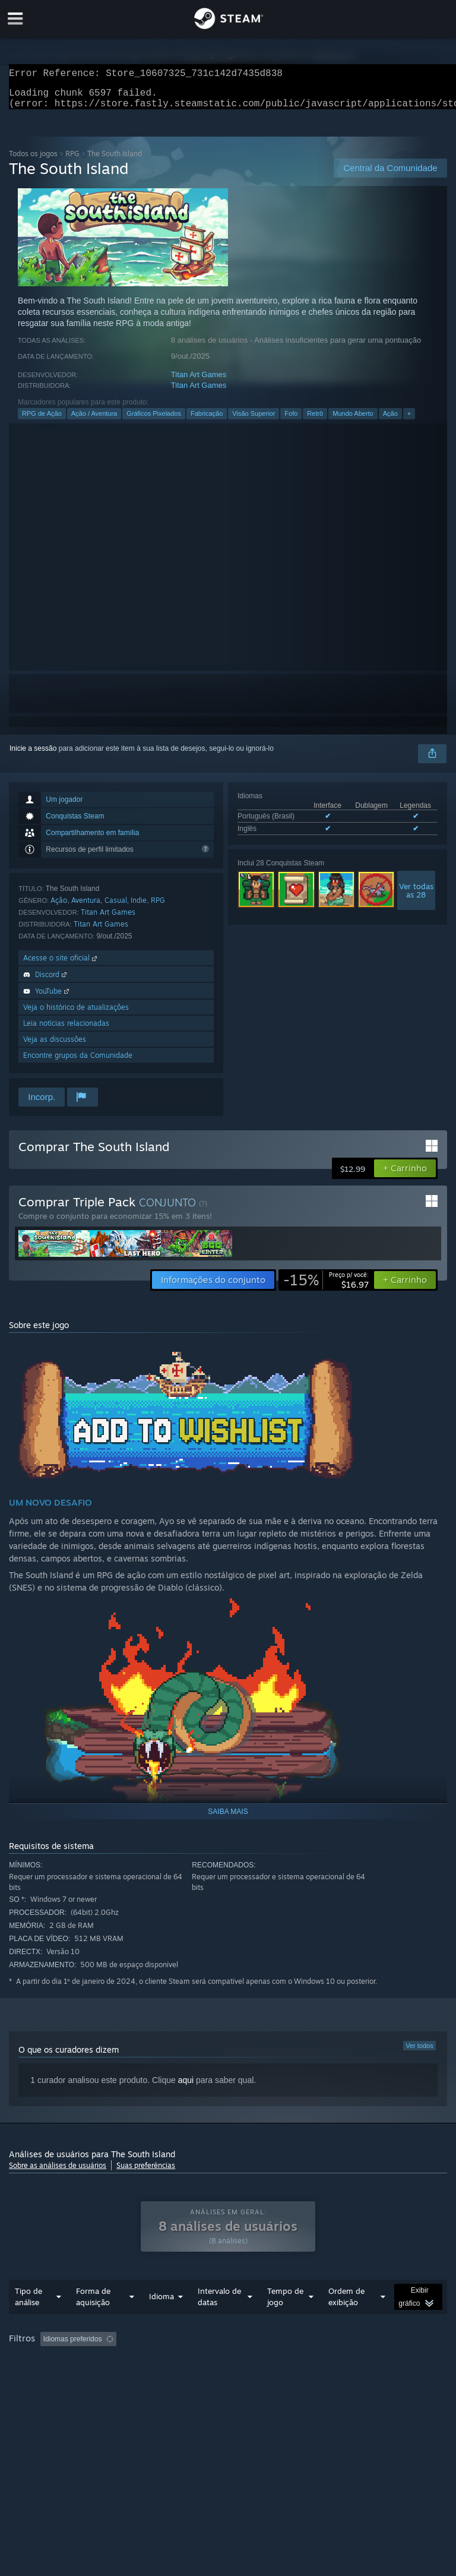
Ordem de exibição (346, 2320)
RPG (72, 160)
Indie (139, 907)
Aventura (85, 907)
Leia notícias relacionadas (66, 1030)
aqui (186, 2087)
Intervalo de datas (219, 2320)
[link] (326, 1287)
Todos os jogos (33, 160)
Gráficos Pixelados (153, 420)
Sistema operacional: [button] (190, 2379)
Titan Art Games (198, 381)
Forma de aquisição (93, 2320)
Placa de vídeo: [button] (335, 2379)
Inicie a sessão (33, 755)
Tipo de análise (28, 2320)
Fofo (290, 420)
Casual (115, 907)
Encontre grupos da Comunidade (77, 1062)
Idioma (161, 2320)
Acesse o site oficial (61, 964)
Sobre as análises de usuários (57, 2172)
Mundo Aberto (352, 420)
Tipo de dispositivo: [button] (42, 2393)
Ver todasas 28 (416, 897)
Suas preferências (145, 2172)
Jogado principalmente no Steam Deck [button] (73, 2379)
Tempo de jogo (285, 2320)
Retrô (315, 420)
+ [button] (409, 420)
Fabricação (207, 420)
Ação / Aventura (94, 420)
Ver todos (419, 2052)
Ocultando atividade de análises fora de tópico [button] (207, 2363)
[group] (227, 2378)
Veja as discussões (54, 1046)
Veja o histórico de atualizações (76, 1014)
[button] (404, 1175)
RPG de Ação (42, 420)
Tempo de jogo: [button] (327, 2363)
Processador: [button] (267, 2379)
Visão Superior (253, 420)
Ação (390, 420)
